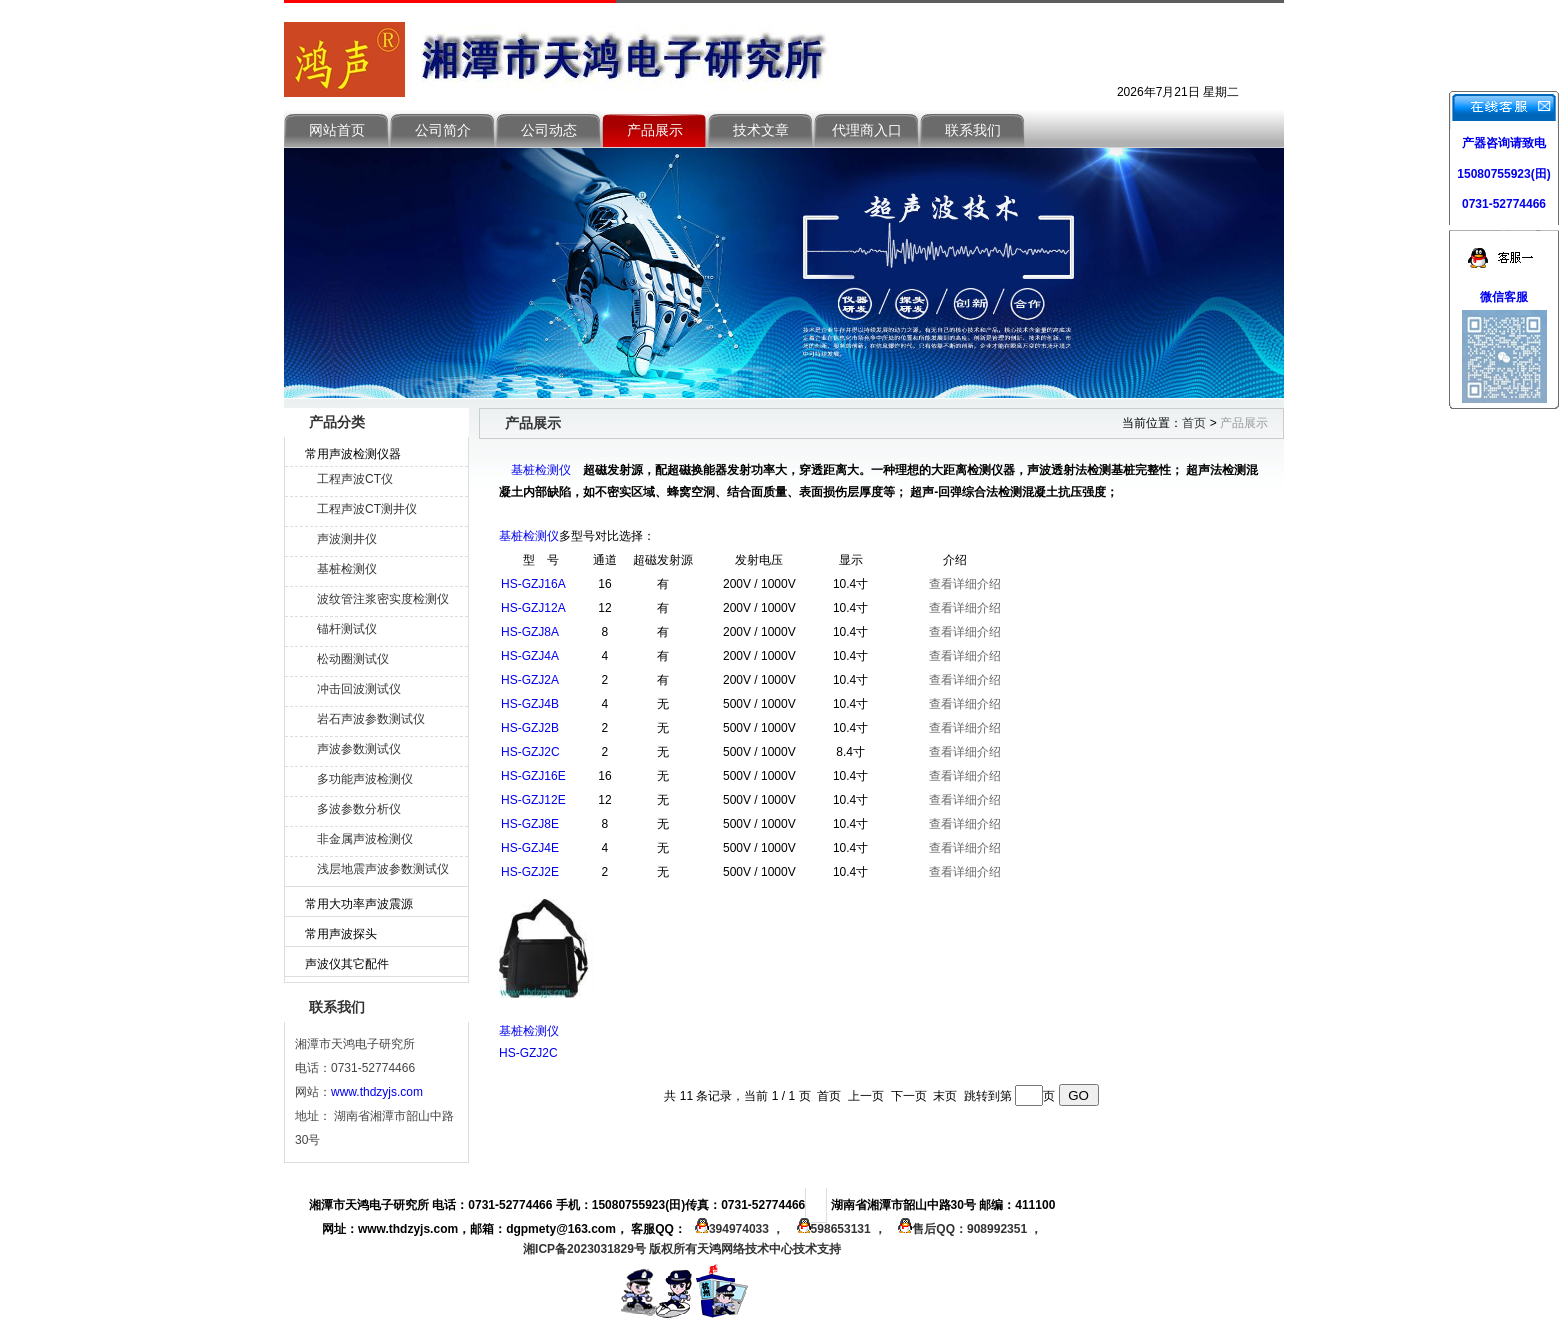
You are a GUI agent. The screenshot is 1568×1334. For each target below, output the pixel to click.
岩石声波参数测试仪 (371, 719)
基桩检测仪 (347, 569)
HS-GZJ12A (533, 608)
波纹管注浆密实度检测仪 (383, 599)
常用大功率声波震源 (359, 904)
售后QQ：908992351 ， (965, 1229)
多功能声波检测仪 (365, 779)
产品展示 (655, 130)
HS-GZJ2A (530, 680)
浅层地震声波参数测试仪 (383, 869)
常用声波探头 (341, 934)
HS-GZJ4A (530, 656)
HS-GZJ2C (530, 752)
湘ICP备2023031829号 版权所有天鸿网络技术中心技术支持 (682, 1249)
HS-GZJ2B (530, 728)
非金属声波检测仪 (365, 839)
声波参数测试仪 (359, 749)
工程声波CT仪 (355, 479)
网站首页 (337, 130)
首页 (1194, 423)
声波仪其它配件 (347, 964)
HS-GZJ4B (530, 704)
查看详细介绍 (965, 584)
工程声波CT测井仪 (367, 509)
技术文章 (761, 130)
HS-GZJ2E (530, 872)
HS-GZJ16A (533, 584)
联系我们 (973, 130)
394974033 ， (737, 1229)
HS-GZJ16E (533, 776)
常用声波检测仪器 (353, 454)
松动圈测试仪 (353, 659)
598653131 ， (839, 1229)
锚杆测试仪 (347, 629)
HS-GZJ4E (530, 848)
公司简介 (443, 130)
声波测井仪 (347, 539)
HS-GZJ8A (530, 632)
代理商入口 (867, 130)
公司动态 (549, 130)
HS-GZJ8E (530, 824)
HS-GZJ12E (533, 800)
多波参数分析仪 (359, 809)
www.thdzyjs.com (377, 1092)
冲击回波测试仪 (359, 689)
